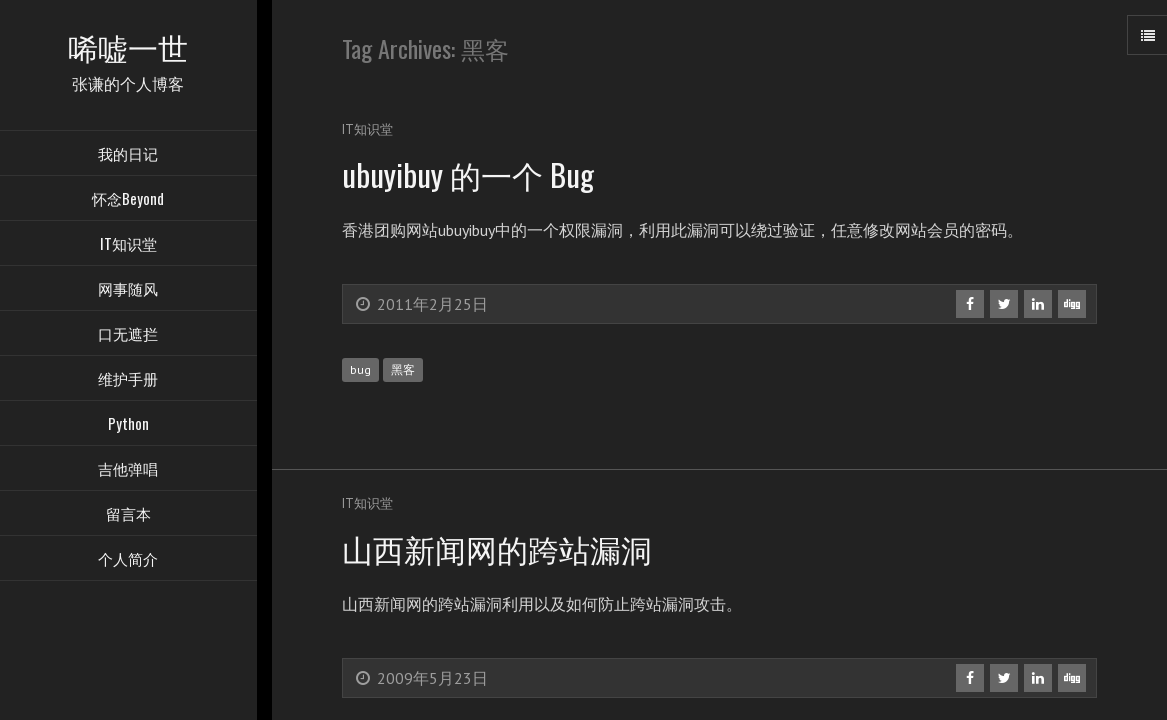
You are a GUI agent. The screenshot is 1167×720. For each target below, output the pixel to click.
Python (128, 425)
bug (360, 369)
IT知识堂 (128, 245)
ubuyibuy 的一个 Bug (472, 173)
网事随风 (128, 290)
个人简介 (128, 560)
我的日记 (128, 155)
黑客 (403, 369)
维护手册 (128, 380)
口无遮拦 (128, 335)
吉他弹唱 (128, 470)
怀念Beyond (128, 200)
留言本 (128, 515)
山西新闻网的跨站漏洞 (502, 547)
